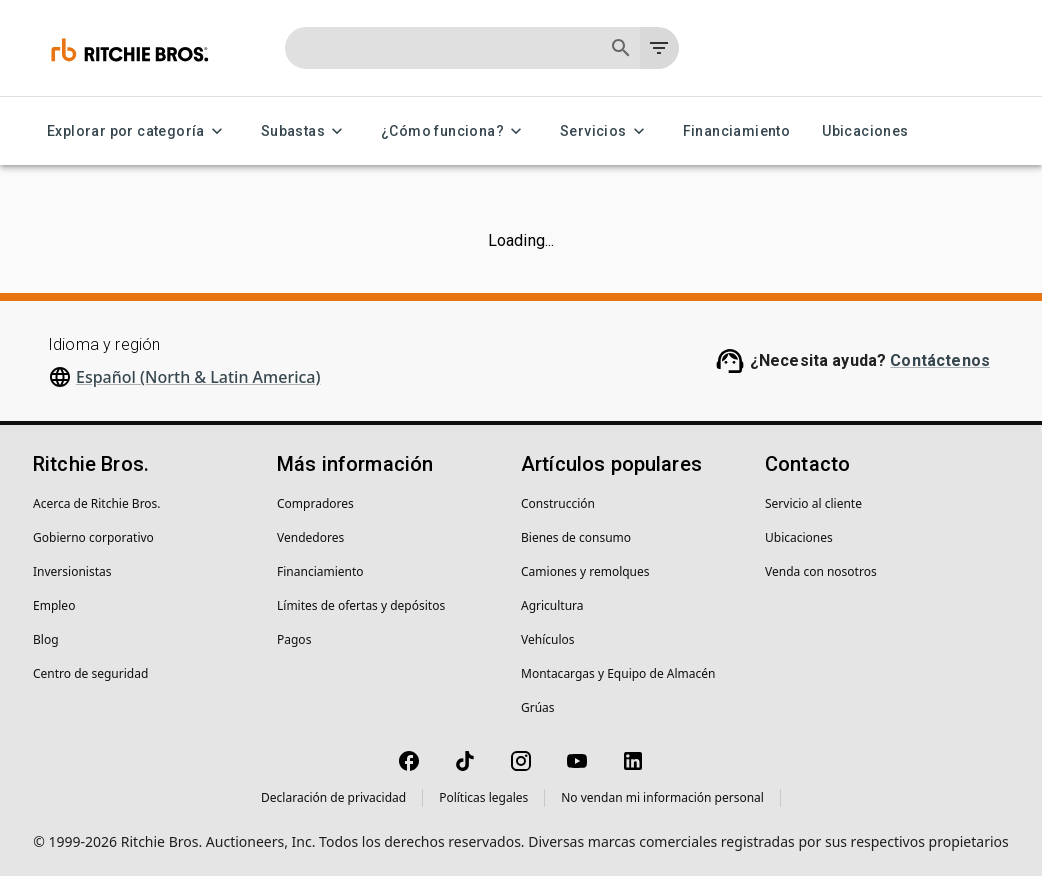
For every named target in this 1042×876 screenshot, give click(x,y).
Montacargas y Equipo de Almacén (618, 673)
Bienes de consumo (576, 537)
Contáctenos (940, 360)
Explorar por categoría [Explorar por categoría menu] (138, 131)
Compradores (315, 503)
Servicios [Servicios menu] (605, 131)
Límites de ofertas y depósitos (361, 605)
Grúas (538, 707)
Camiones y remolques (585, 571)
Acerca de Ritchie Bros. (97, 503)
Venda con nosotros (821, 571)
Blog (46, 639)
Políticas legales (483, 797)
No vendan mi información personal (662, 797)
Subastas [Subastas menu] (305, 131)
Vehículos (548, 639)
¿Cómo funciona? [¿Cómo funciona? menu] (454, 131)
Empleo (54, 605)
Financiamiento (737, 131)
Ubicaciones (865, 131)
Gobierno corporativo (93, 537)
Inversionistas (72, 571)
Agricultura (552, 605)
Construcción (558, 503)
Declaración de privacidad (333, 797)
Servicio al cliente (813, 503)
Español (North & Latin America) (198, 377)
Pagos (294, 639)
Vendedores (310, 537)
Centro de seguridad (90, 673)
